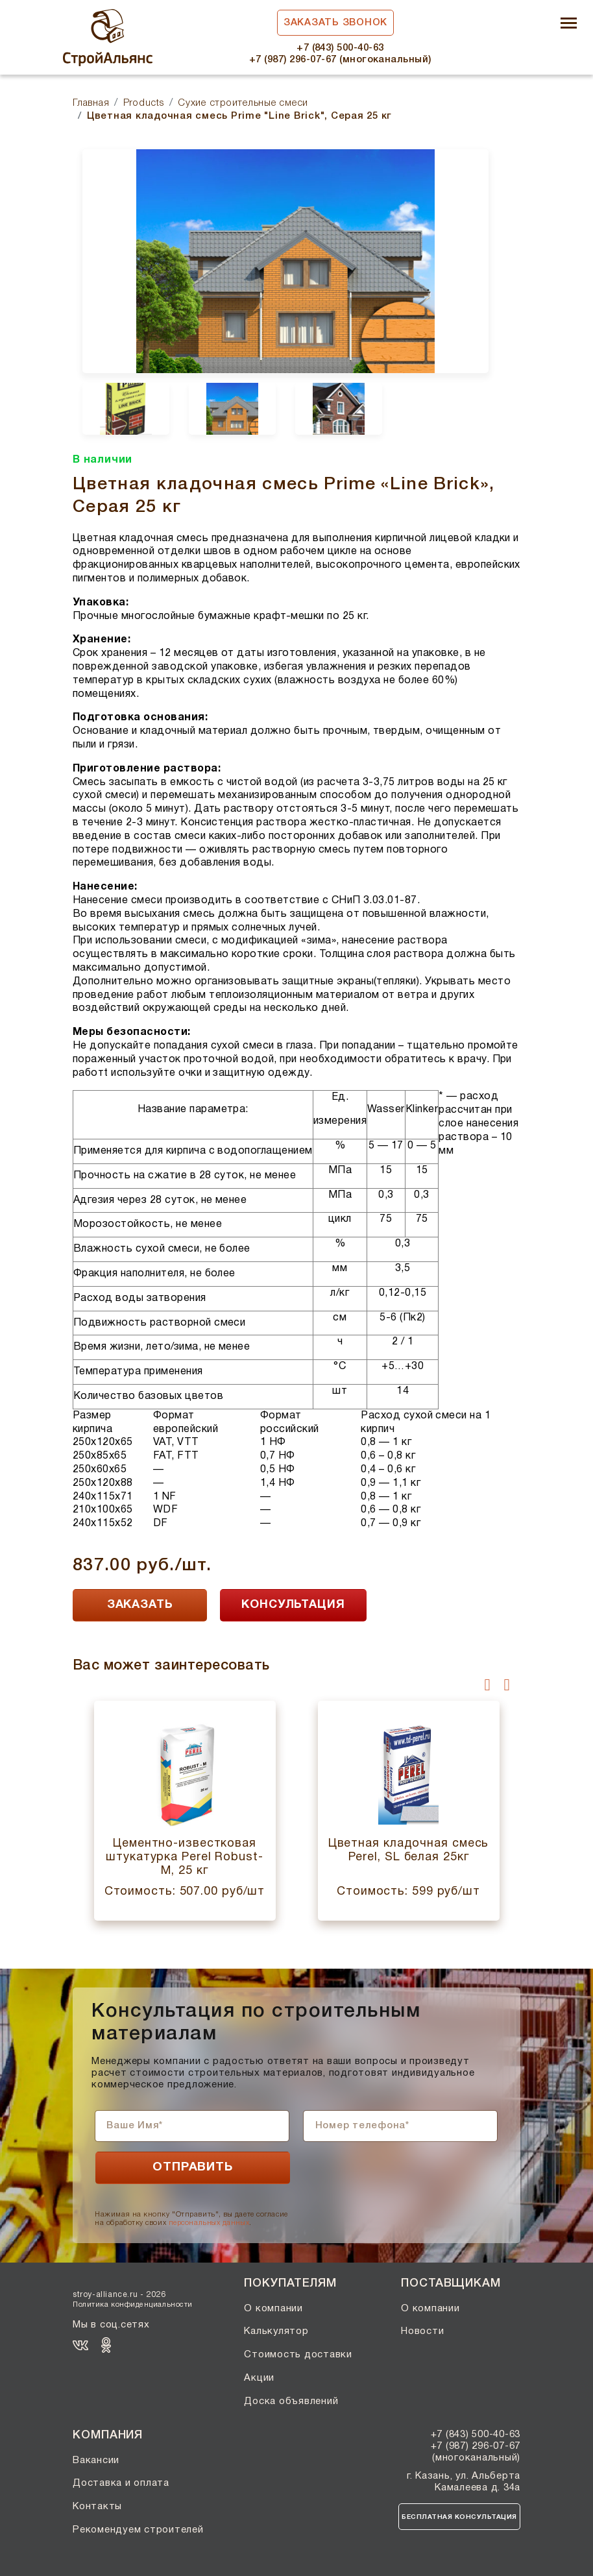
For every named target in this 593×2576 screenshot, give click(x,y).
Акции (259, 2378)
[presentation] (488, 1684)
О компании (273, 2308)
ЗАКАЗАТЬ (140, 1604)
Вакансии (96, 2460)
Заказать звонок (335, 22)
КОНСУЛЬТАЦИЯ (293, 1604)
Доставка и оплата (121, 2483)
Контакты (97, 2506)
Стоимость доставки (298, 2354)
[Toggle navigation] (569, 24)
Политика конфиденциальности (133, 2305)
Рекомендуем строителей (138, 2529)
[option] (285, 261)
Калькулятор (276, 2331)
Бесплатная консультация (459, 2517)
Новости (422, 2331)
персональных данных (209, 2223)
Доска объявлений (291, 2401)
